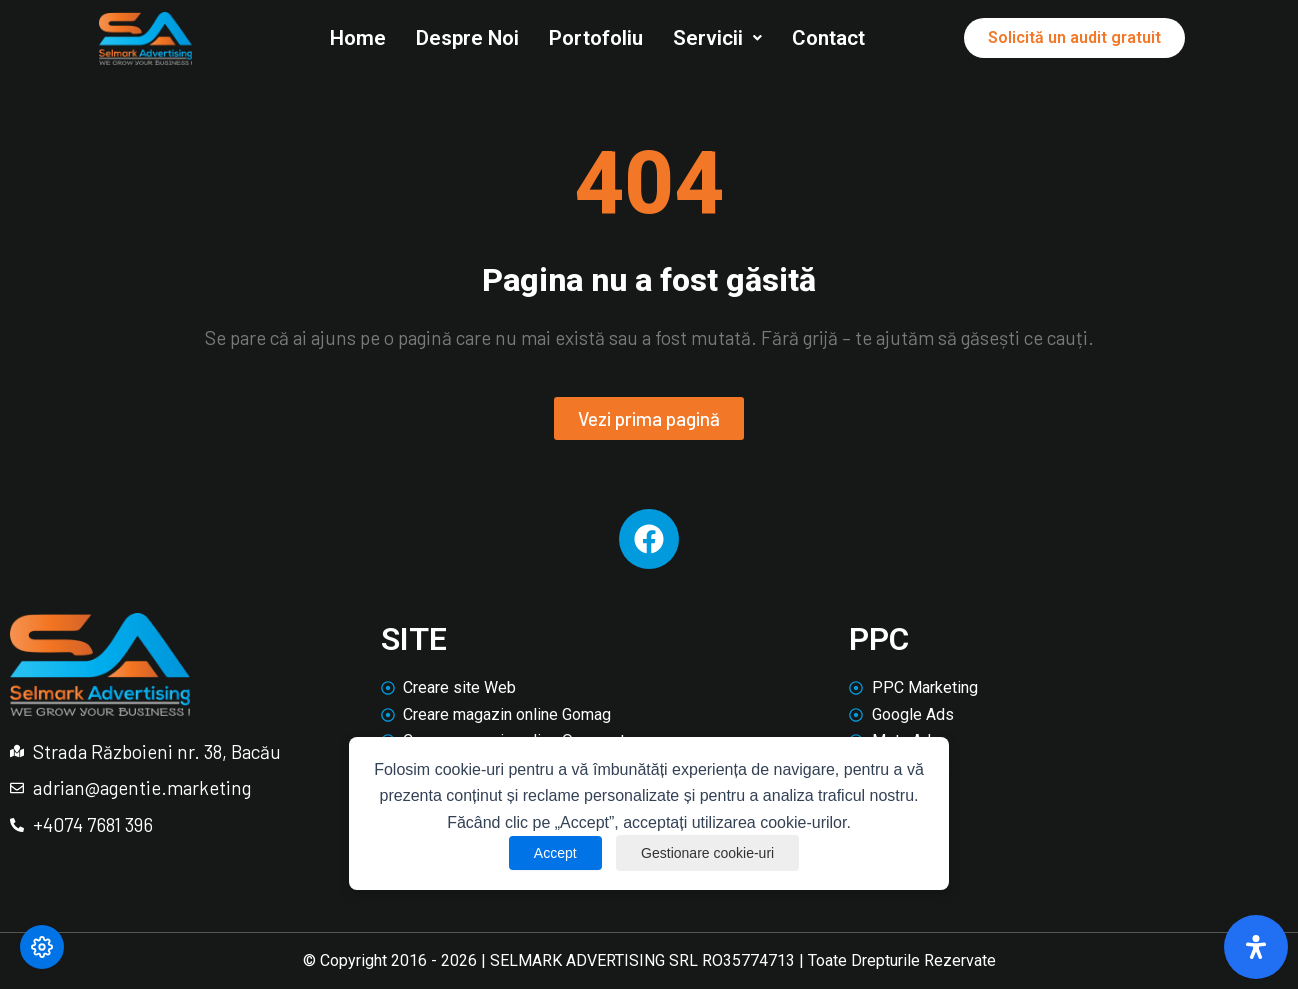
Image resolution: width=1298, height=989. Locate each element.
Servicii (717, 38)
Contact (828, 38)
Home (358, 38)
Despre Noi (467, 38)
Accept (555, 853)
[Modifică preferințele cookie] (42, 947)
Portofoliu (596, 38)
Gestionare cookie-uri (707, 853)
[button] (717, 38)
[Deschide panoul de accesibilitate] (1256, 947)
